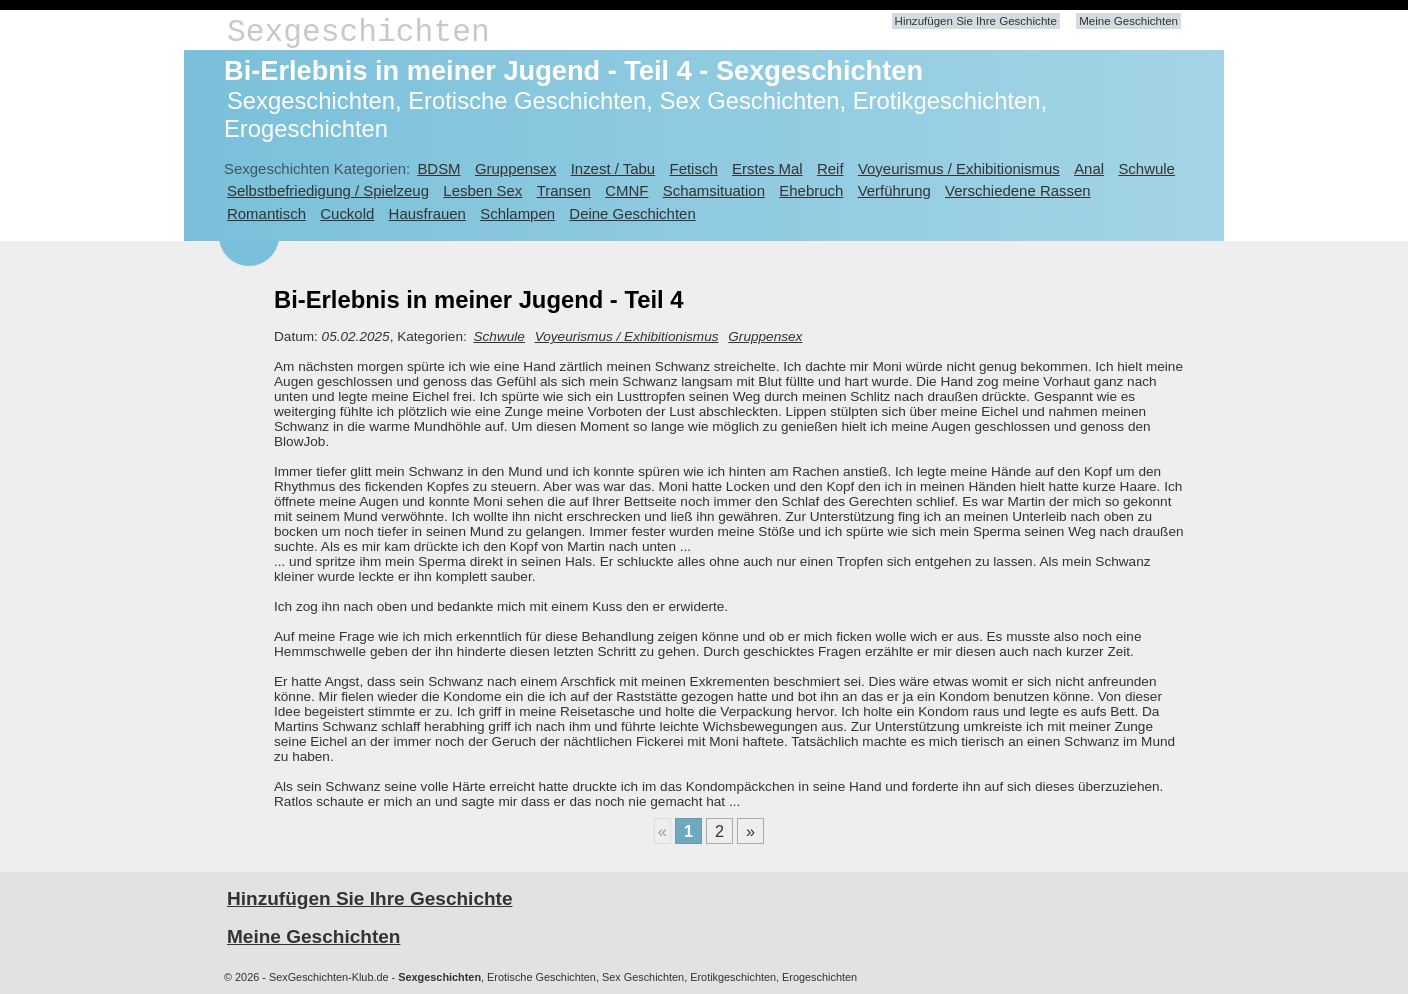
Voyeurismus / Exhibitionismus (959, 168)
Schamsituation (714, 190)
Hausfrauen (427, 213)
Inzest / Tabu (613, 168)
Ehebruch (811, 190)
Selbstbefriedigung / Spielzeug (328, 190)
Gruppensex (515, 168)
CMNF (626, 190)
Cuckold (347, 213)
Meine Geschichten (1128, 21)
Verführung (894, 190)
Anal (1089, 168)
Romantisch (266, 213)
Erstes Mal (767, 168)
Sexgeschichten (358, 32)
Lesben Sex (482, 190)
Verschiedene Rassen (1017, 190)
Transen (564, 190)
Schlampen (517, 213)
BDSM (438, 168)
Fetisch (694, 168)
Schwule (1146, 168)
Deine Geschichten (632, 213)
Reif (830, 168)
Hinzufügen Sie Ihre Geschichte (976, 21)
